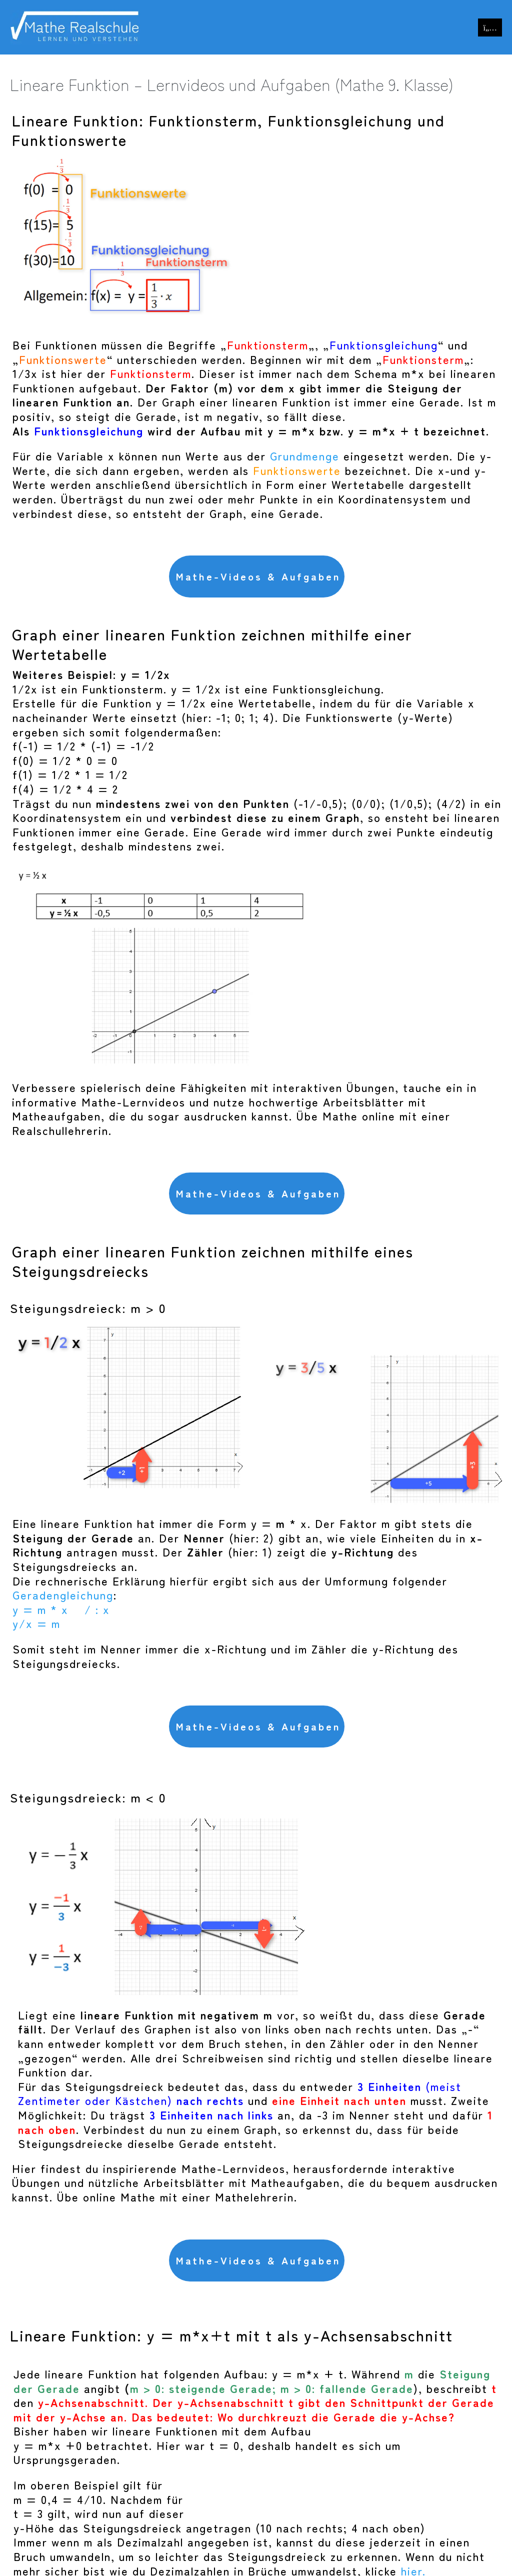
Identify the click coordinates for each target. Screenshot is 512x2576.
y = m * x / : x (61, 1609)
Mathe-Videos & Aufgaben (258, 576)
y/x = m (36, 1623)
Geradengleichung (63, 1594)
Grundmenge (305, 456)
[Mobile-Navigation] (490, 27)
